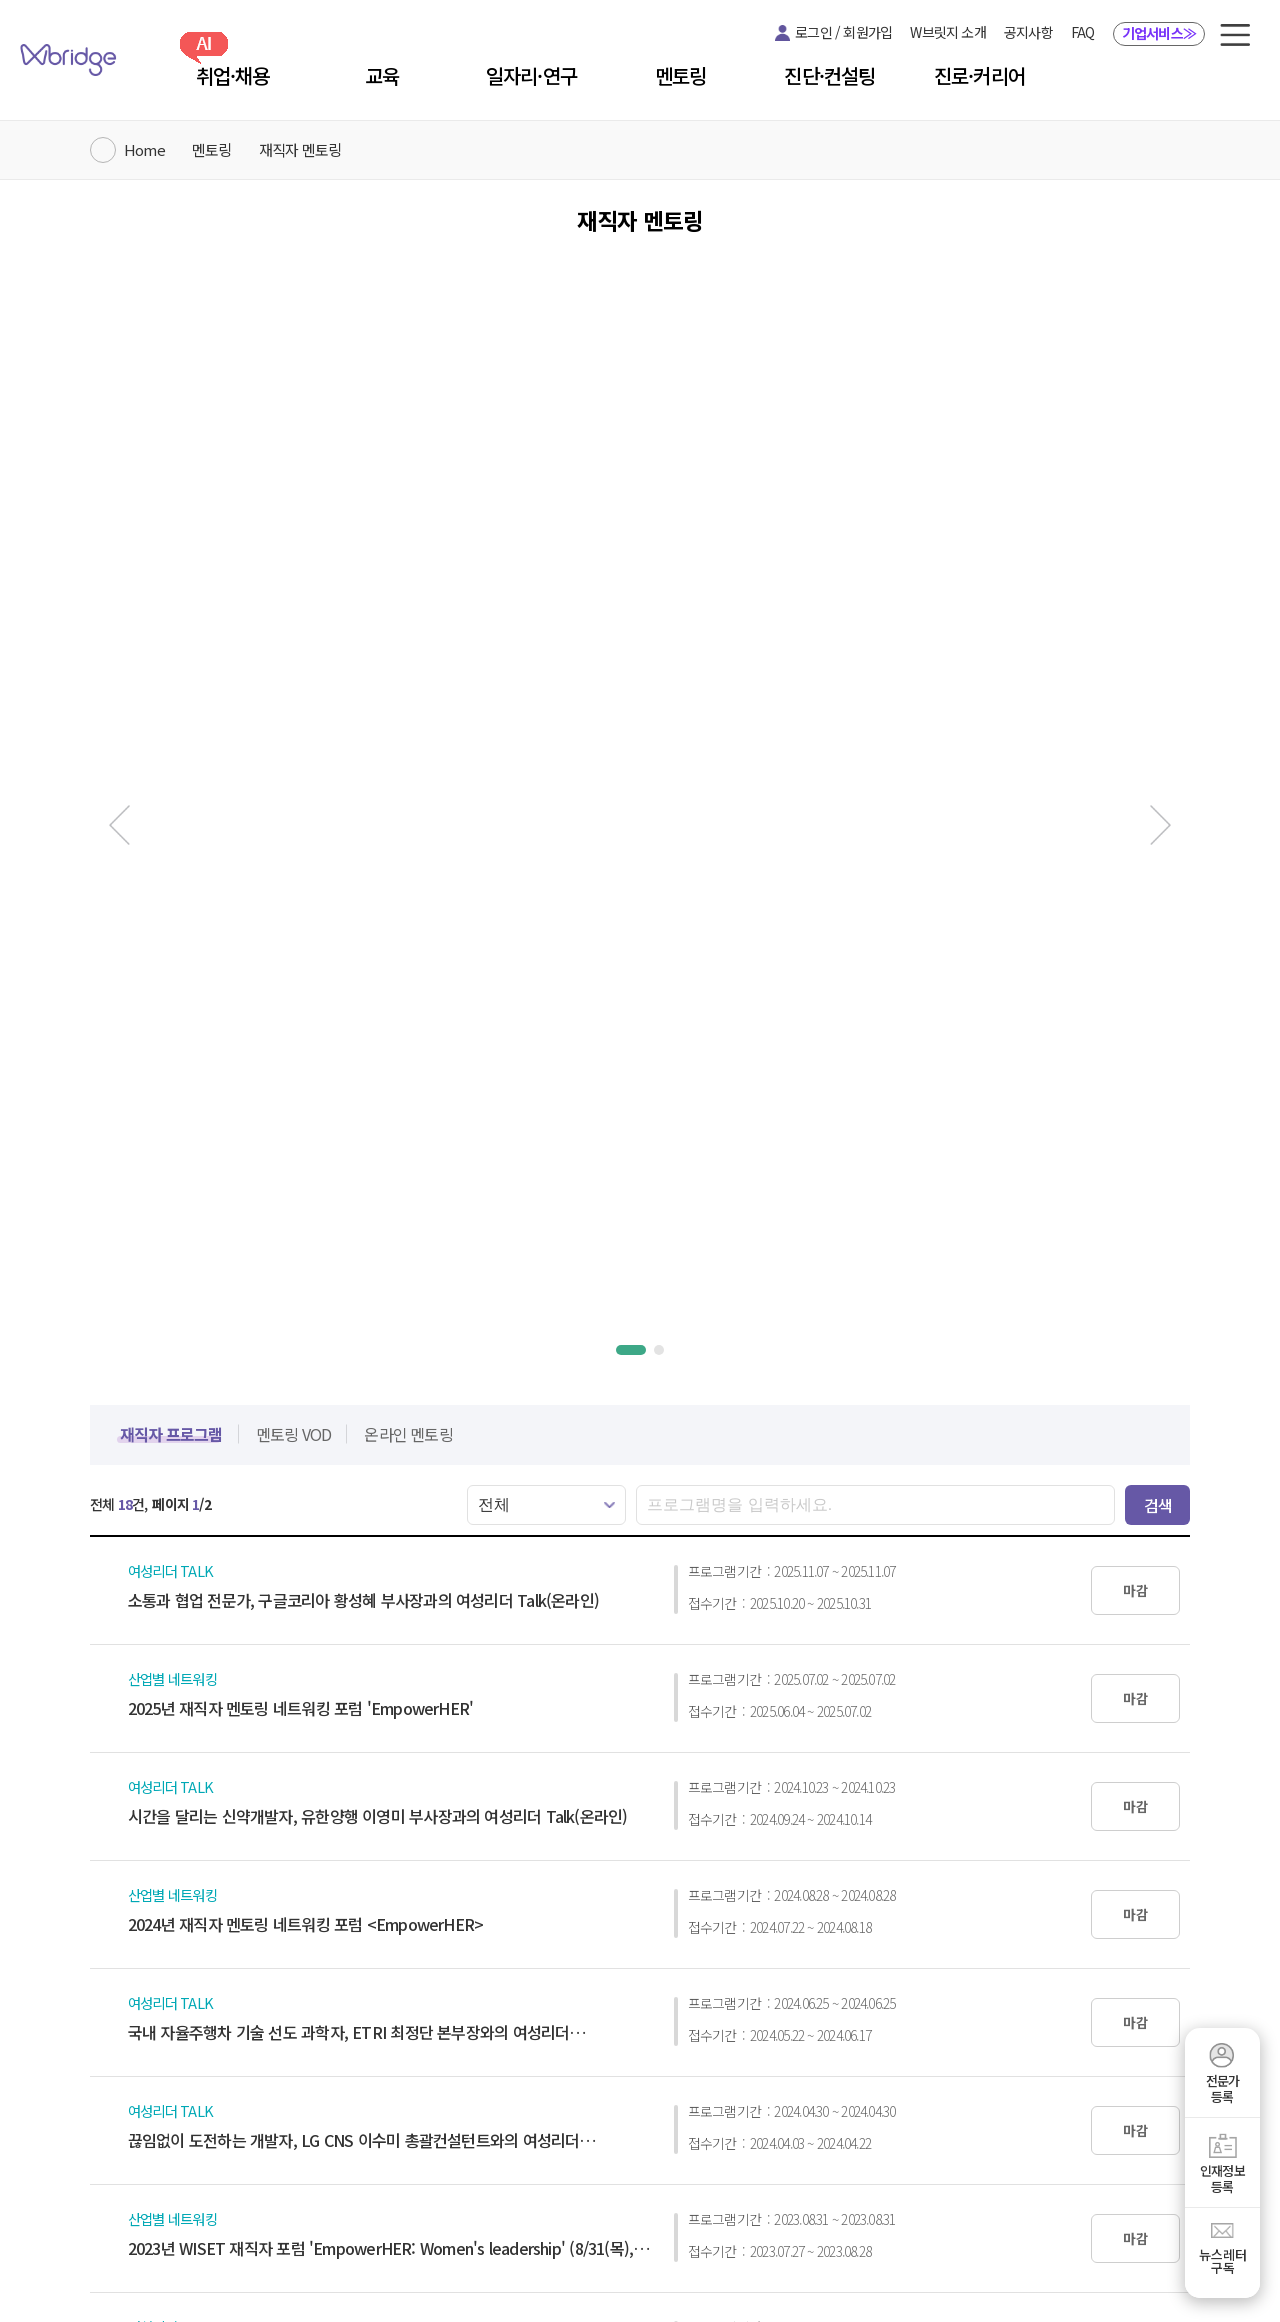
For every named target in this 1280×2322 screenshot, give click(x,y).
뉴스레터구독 (1223, 2261)
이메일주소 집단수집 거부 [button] (648, 2174)
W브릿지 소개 (947, 32)
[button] (1235, 35)
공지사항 (1028, 32)
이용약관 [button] (414, 2174)
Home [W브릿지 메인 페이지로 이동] (144, 149)
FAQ (1083, 32)
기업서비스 (1159, 33)
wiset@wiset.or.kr (1091, 2209)
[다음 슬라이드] (1170, 430)
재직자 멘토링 (300, 149)
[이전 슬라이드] (110, 430)
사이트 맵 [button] (766, 2174)
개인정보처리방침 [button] (509, 2174)
